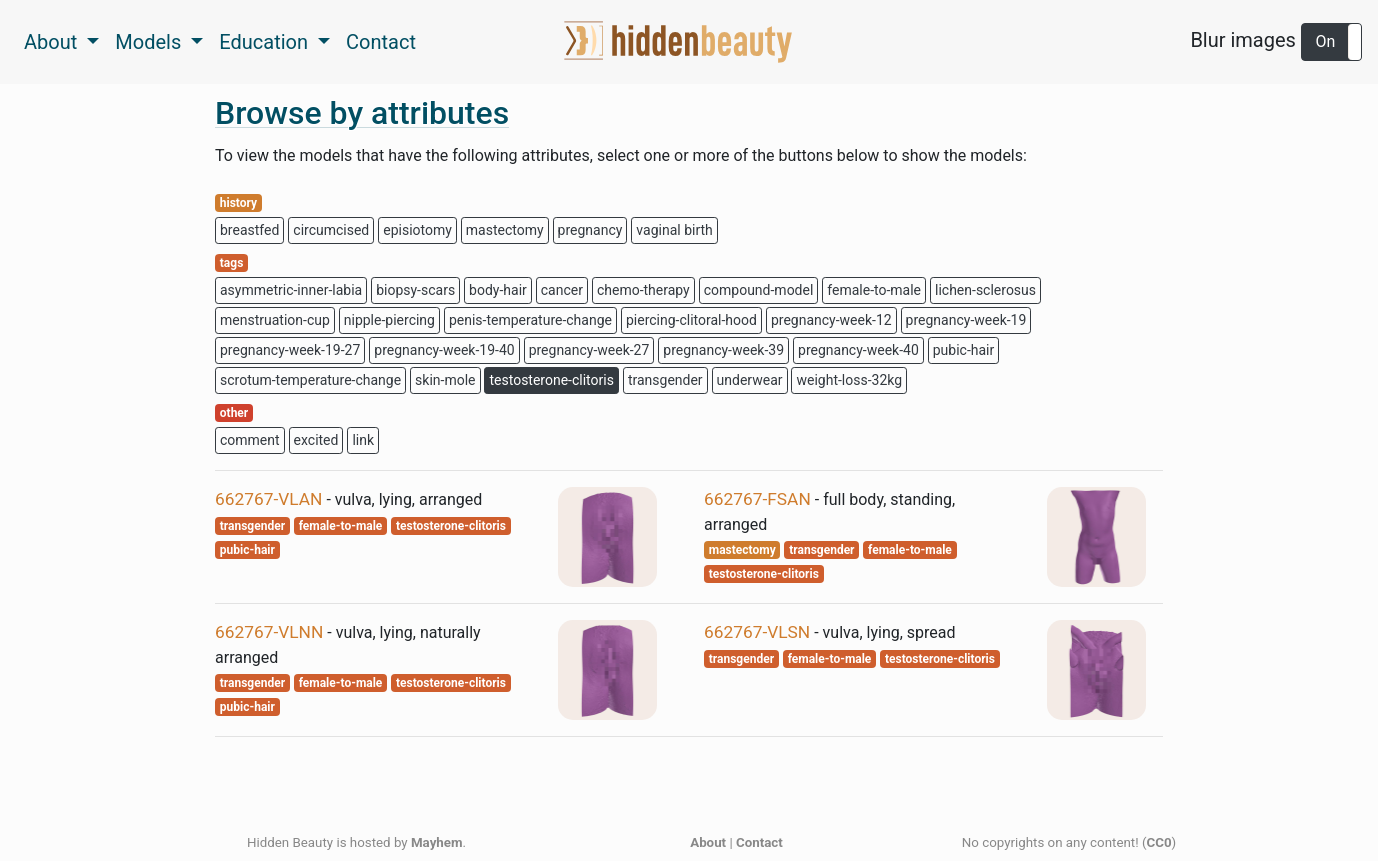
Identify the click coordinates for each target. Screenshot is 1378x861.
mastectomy (505, 230)
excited (316, 440)
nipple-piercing (389, 320)
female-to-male (874, 290)
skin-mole (445, 380)
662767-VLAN (268, 499)
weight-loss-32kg (849, 380)
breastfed (249, 230)
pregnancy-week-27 (589, 350)
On (1326, 41)
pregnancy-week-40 (858, 350)
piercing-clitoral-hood (691, 320)
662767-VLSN (757, 632)
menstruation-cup (275, 320)
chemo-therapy (643, 290)
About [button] (53, 42)
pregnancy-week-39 (723, 350)
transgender (665, 380)
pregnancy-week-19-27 (290, 350)
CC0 (1159, 842)
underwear (750, 380)
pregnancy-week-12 (831, 320)
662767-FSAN (757, 499)
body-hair (498, 290)
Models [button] (150, 42)
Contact (381, 42)
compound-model (759, 290)
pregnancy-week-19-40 (444, 350)
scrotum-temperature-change (310, 380)
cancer (562, 290)
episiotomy (417, 230)
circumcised (331, 230)
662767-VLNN (269, 632)
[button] (1331, 42)
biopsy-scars (415, 290)
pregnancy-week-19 (966, 320)
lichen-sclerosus (985, 290)
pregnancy (590, 230)
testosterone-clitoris (551, 380)
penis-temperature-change (530, 320)
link (363, 440)
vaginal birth (674, 230)
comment (250, 440)
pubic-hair (964, 350)
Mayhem (437, 842)
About (708, 842)
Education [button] (266, 42)
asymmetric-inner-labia (291, 290)
